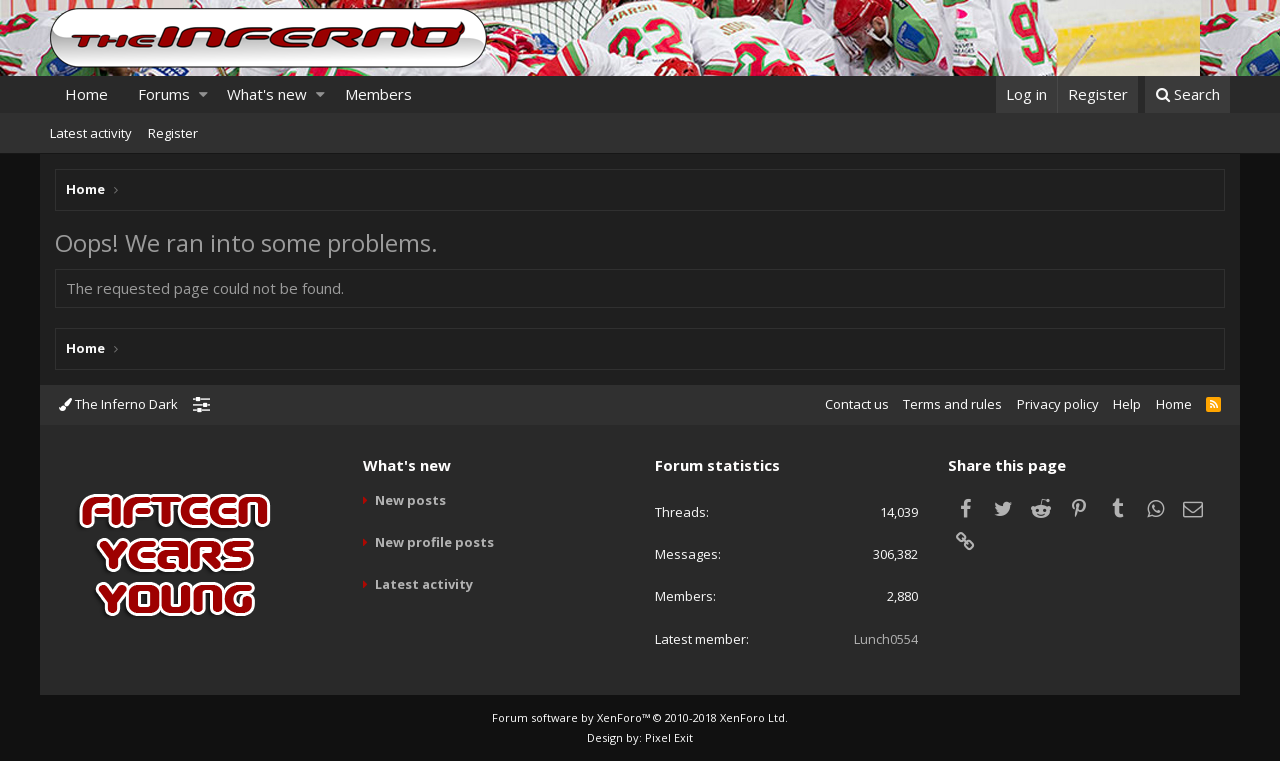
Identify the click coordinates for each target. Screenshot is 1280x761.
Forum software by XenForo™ (640, 717)
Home (86, 94)
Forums (164, 94)
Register (173, 133)
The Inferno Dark (118, 404)
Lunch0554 (886, 639)
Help (1127, 404)
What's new (267, 94)
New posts (410, 500)
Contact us (857, 404)
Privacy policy (1058, 404)
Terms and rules (952, 404)
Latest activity (91, 133)
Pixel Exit (669, 737)
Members (378, 94)
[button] (203, 94)
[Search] (1187, 94)
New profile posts (434, 542)
